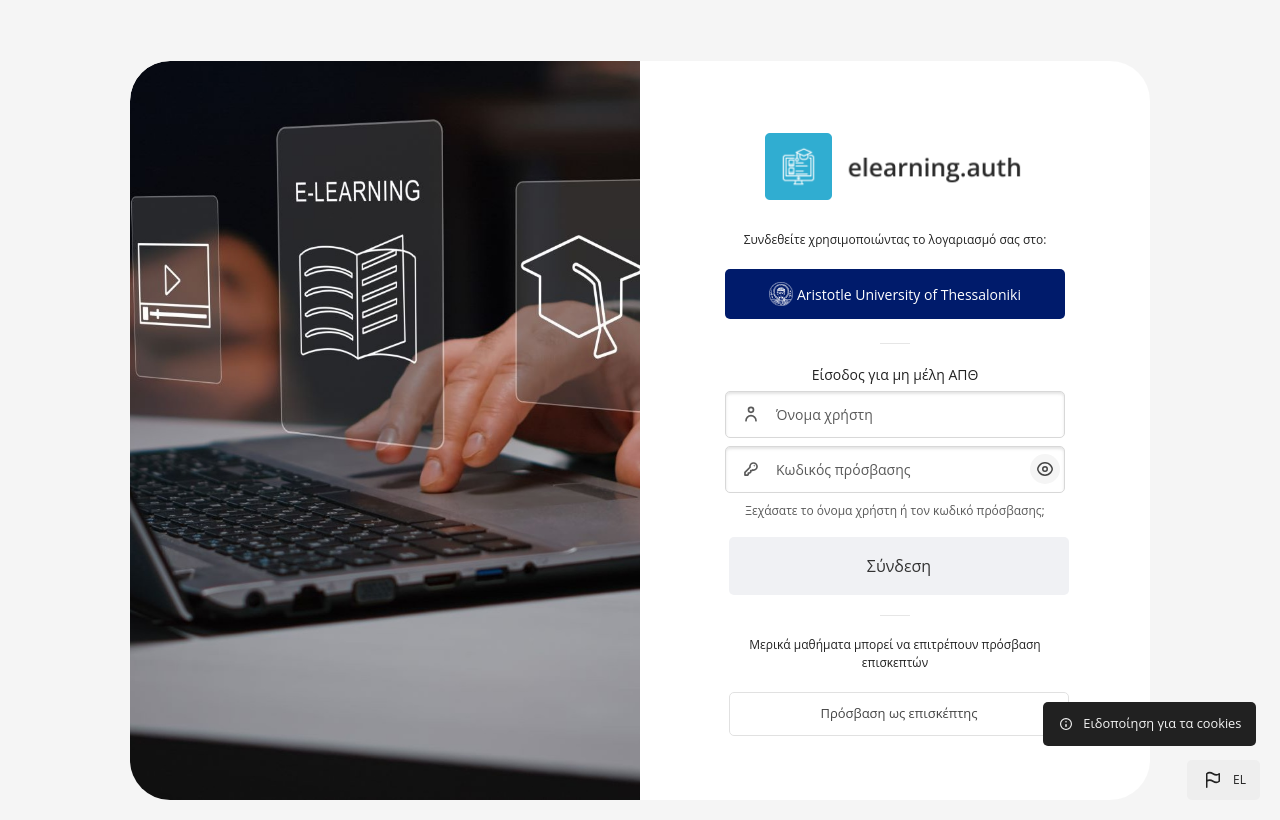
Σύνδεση (899, 566)
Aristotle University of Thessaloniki (895, 294)
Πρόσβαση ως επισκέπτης (898, 713)
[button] (1223, 780)
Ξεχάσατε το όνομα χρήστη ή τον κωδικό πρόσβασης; (894, 510)
